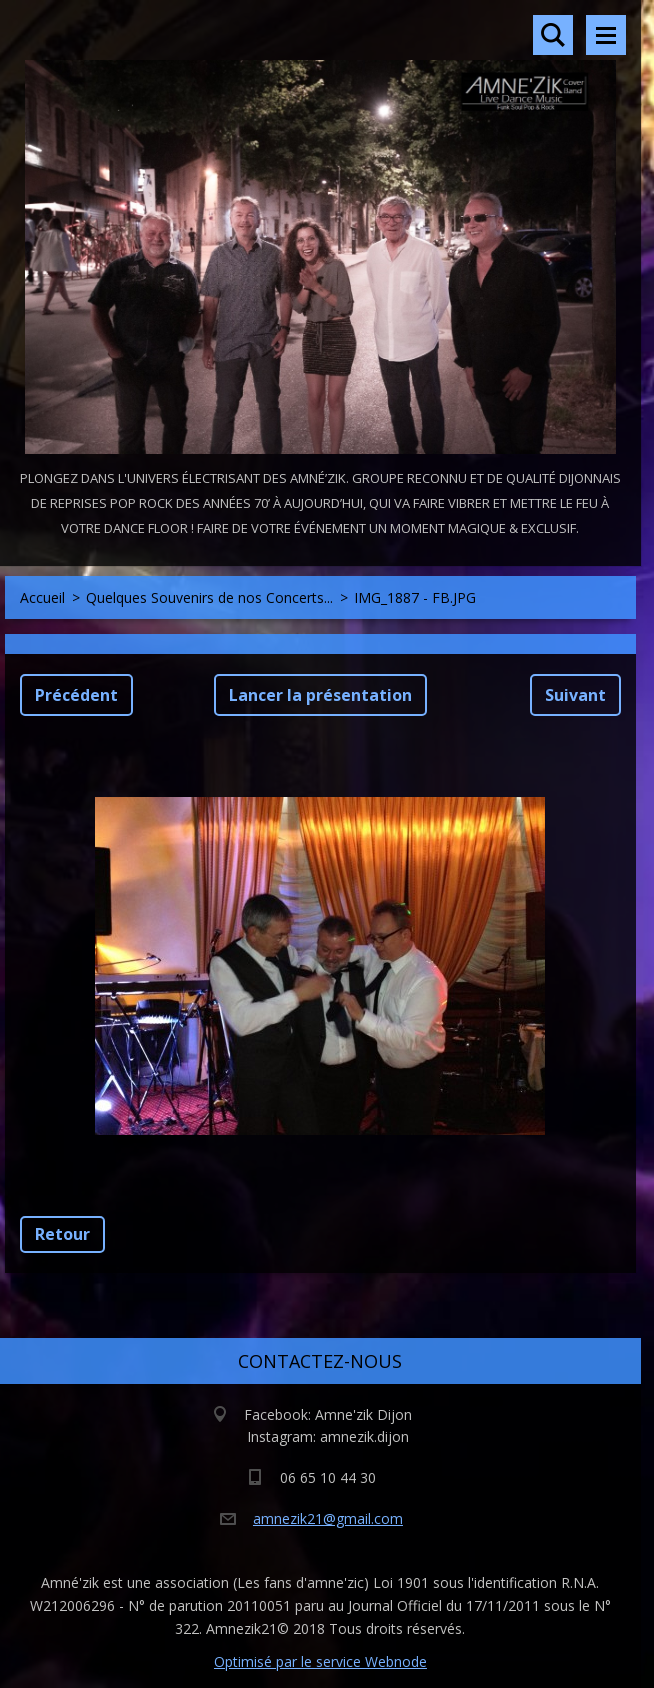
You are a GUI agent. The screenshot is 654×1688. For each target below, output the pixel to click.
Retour (62, 1234)
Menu (606, 35)
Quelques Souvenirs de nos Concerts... (209, 597)
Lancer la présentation (320, 695)
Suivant (575, 695)
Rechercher (553, 35)
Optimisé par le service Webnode (320, 1661)
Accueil (42, 597)
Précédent (76, 695)
